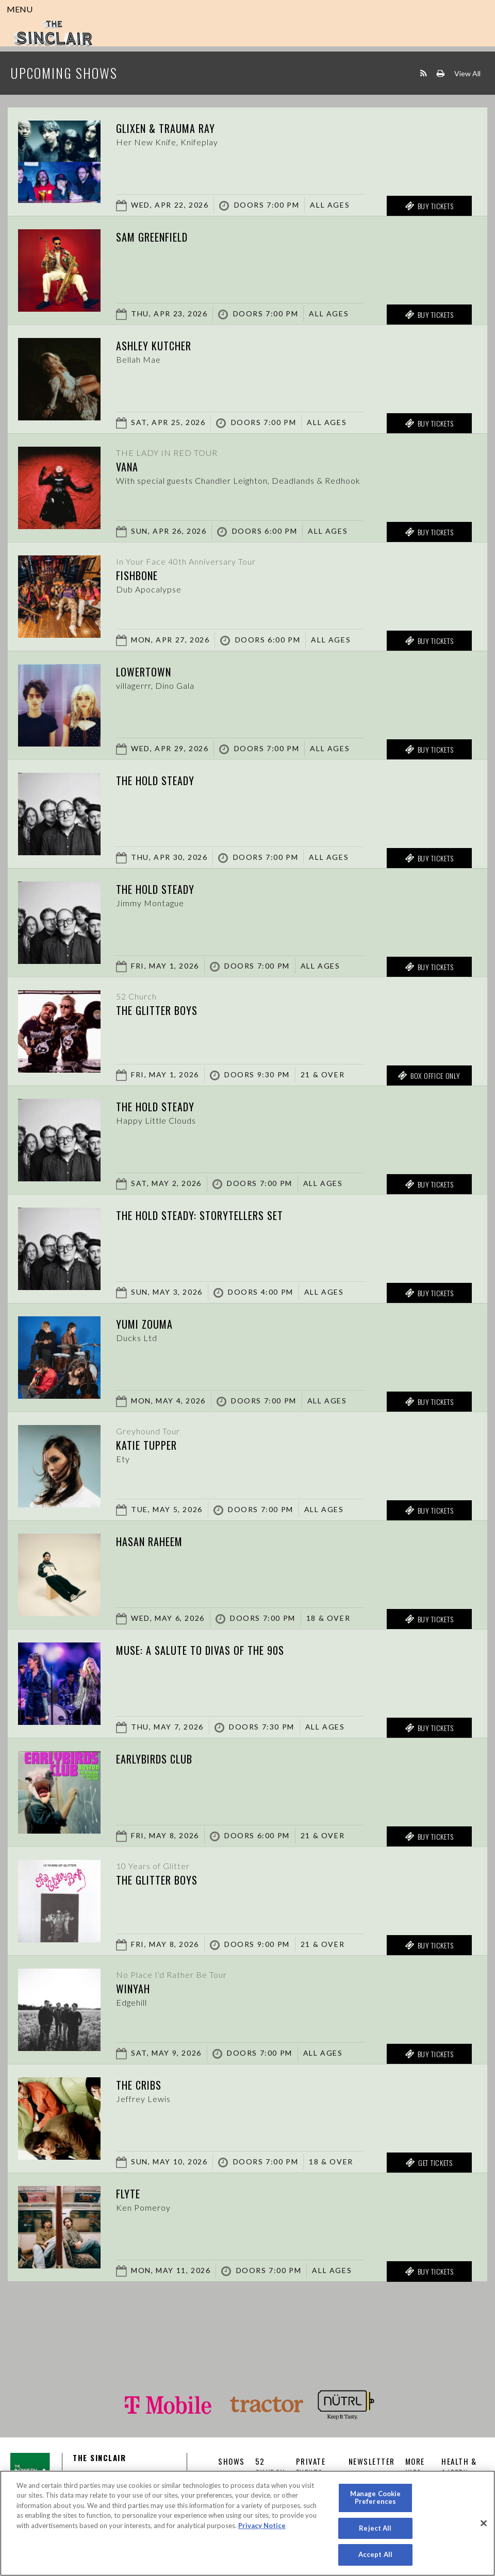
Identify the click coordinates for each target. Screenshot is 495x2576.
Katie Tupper (146, 1445)
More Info (415, 2466)
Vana (127, 466)
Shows (231, 2461)
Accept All (375, 2554)
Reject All (375, 2528)
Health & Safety (458, 2466)
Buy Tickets (429, 206)
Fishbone (137, 575)
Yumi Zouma (144, 1324)
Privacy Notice (262, 2525)
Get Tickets (429, 2163)
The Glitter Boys (156, 1010)
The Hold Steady (155, 780)
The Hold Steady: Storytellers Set (199, 1215)
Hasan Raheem (149, 1541)
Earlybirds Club (154, 1759)
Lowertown (143, 672)
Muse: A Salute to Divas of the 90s (200, 1650)
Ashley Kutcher (153, 345)
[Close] (483, 2523)
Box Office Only (429, 1075)
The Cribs (138, 2085)
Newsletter (372, 2461)
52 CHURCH (270, 2466)
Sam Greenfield (152, 237)
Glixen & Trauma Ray (165, 128)
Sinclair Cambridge (52, 33)
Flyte (128, 2193)
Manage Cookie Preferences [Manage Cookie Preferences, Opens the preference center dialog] (375, 2497)
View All (467, 73)
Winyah (133, 1988)
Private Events (311, 2466)
